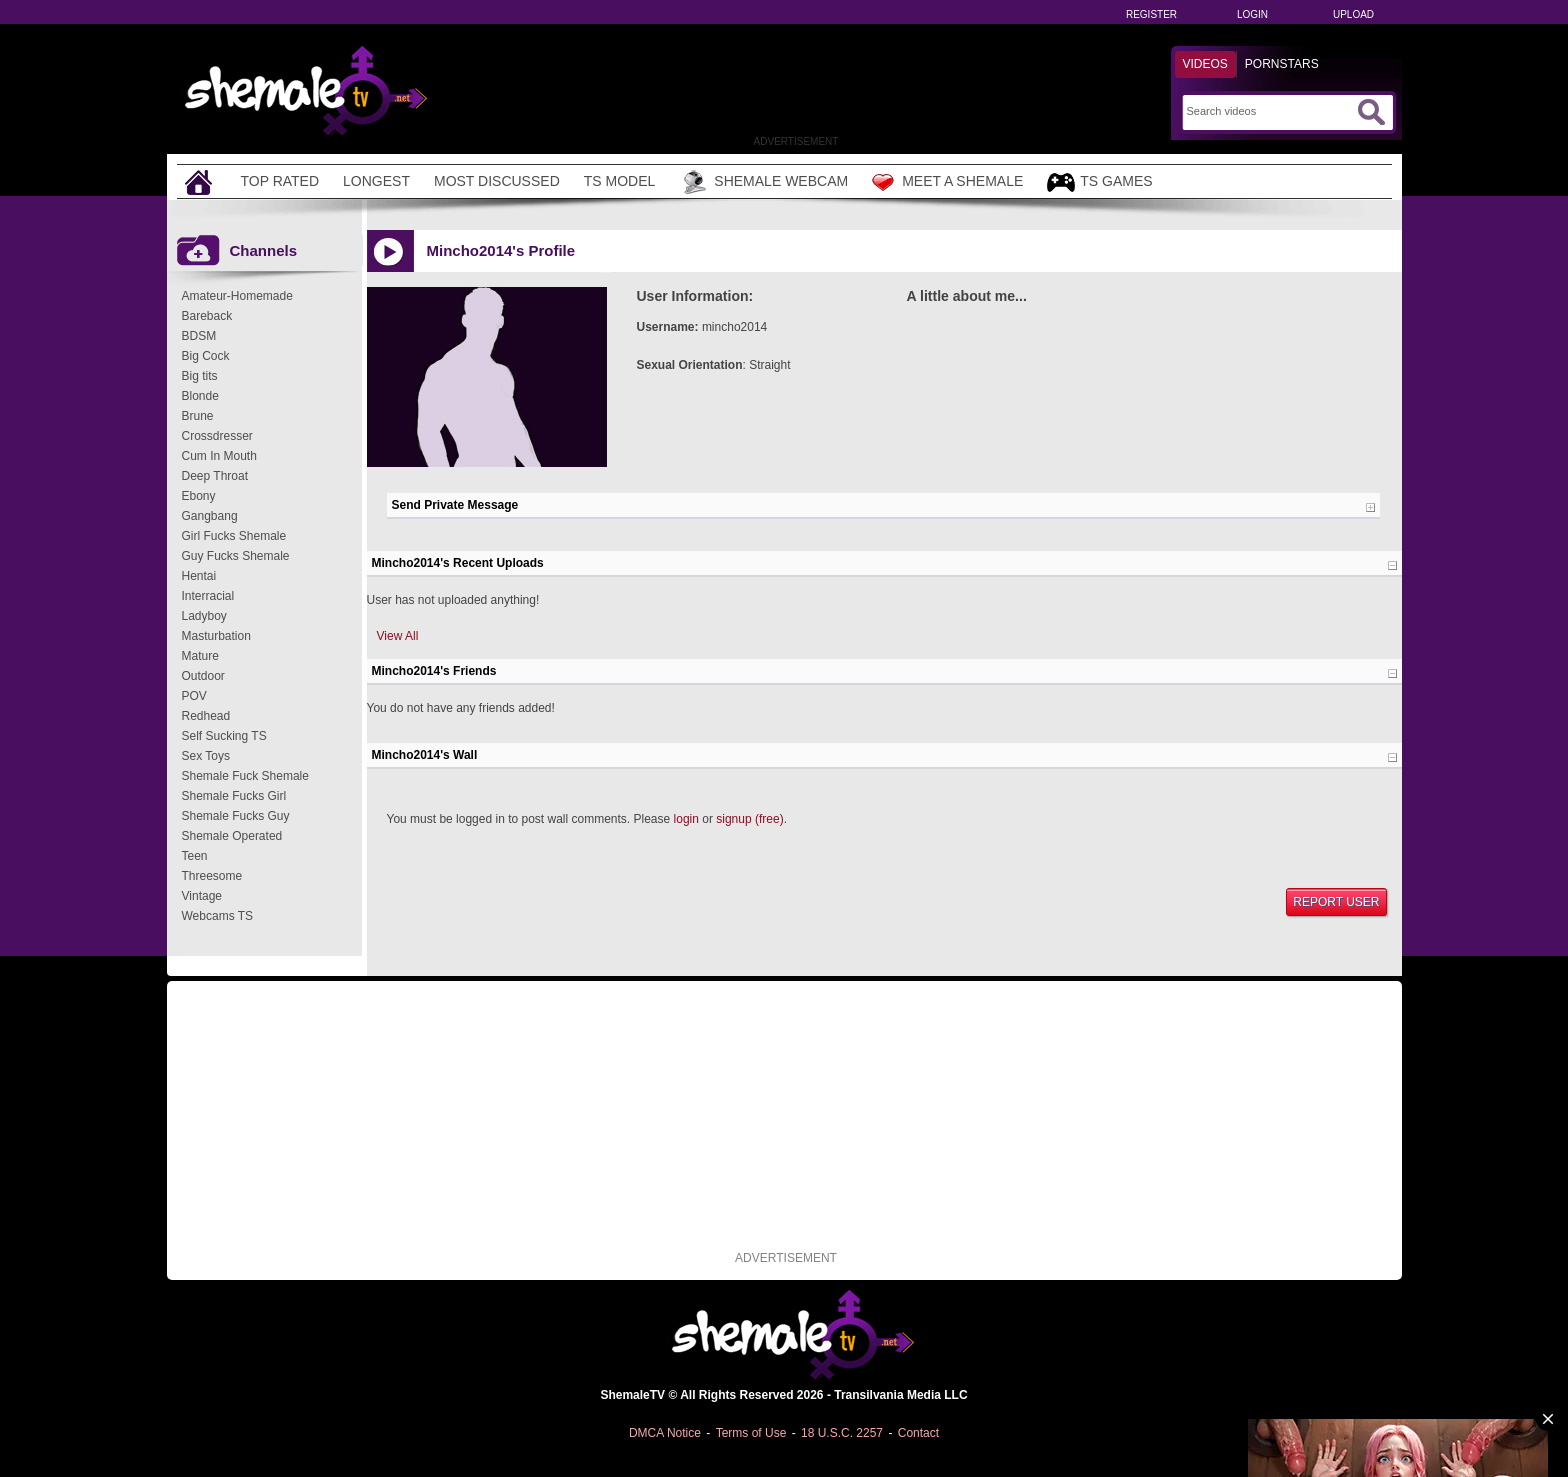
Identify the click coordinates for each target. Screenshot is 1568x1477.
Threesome (212, 876)
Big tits (200, 376)
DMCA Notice (665, 1433)
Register (1151, 14)
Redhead (206, 716)
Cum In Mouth (219, 456)
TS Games (1099, 182)
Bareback (207, 316)
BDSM (199, 336)
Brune (198, 416)
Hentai (199, 576)
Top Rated (280, 181)
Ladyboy (204, 616)
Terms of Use (751, 1433)
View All (398, 636)
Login (1252, 14)
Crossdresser (217, 436)
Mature (200, 656)
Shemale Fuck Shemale (245, 776)
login (686, 819)
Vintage (202, 896)
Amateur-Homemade (237, 296)
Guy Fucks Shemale (236, 556)
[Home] (201, 181)
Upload (1353, 14)
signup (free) (749, 819)
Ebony (199, 496)
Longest (376, 181)
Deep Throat (215, 476)
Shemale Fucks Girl (234, 796)
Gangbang (210, 516)
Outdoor (203, 676)
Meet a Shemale (947, 182)
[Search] (1269, 111)
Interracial (208, 596)
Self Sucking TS (224, 736)
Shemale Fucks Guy (236, 816)
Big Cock (206, 356)
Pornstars (1282, 64)
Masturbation (216, 636)
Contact (918, 1433)
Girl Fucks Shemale (234, 536)
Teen (195, 856)
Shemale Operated (232, 836)
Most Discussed (497, 181)
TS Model (620, 181)
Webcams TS (218, 916)
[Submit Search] (1371, 112)
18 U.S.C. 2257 (842, 1433)
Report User (1336, 902)
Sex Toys (206, 756)
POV (194, 696)
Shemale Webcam (763, 182)
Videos (1205, 64)
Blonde (200, 396)
